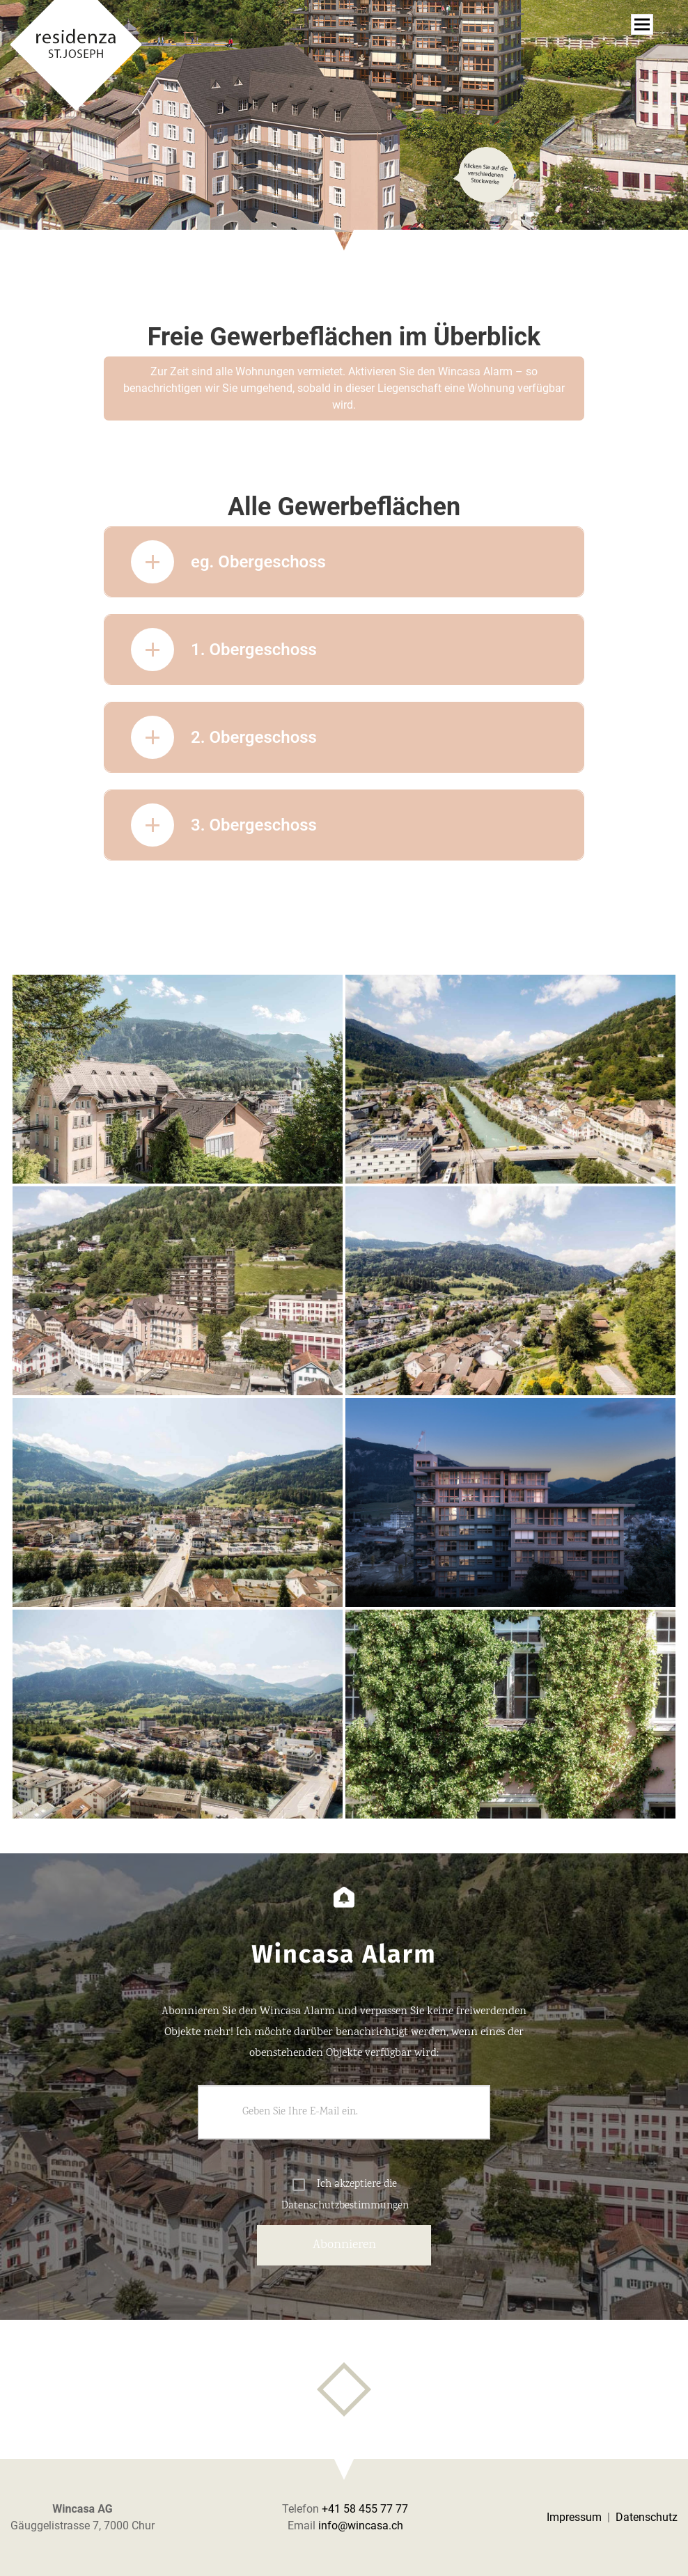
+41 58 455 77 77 (365, 2508)
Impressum (574, 2517)
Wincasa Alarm (475, 371)
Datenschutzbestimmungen (345, 2206)
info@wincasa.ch (360, 2525)
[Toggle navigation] (642, 24)
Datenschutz (647, 2517)
